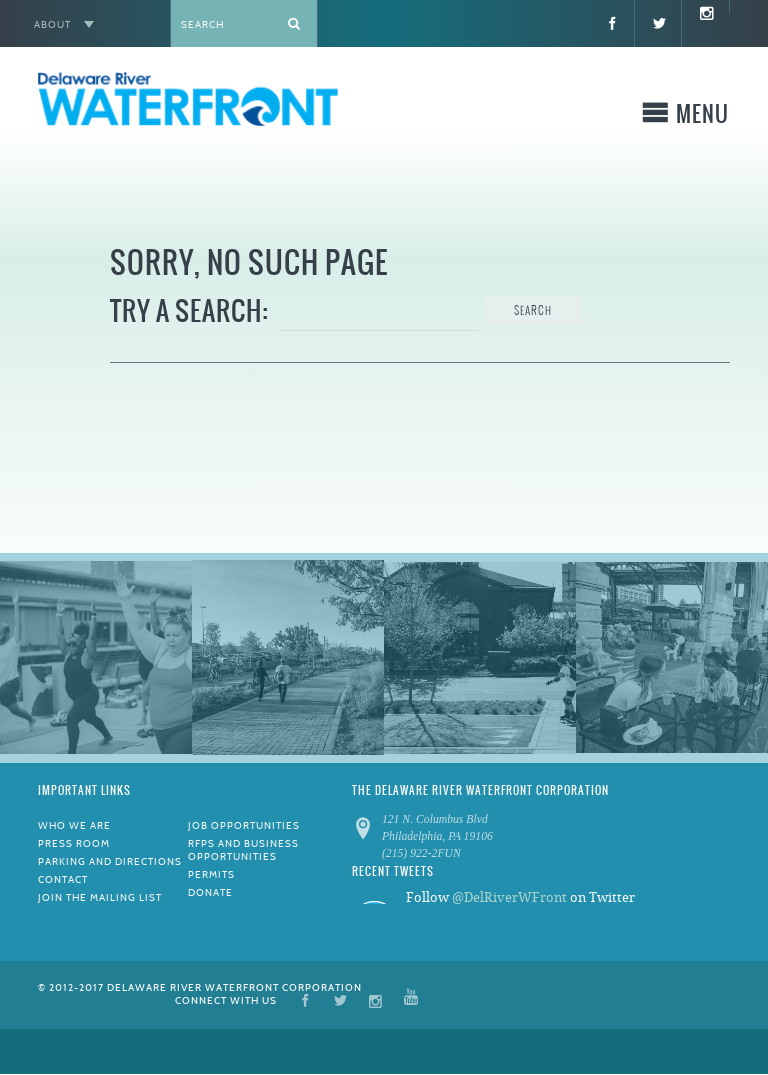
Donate (210, 892)
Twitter (340, 999)
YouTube (411, 999)
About (52, 24)
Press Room (74, 843)
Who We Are (74, 825)
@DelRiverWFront (509, 897)
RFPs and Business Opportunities (243, 850)
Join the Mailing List (100, 897)
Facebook (305, 999)
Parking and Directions (110, 861)
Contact (63, 879)
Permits (211, 874)
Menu (702, 117)
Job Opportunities (244, 825)
